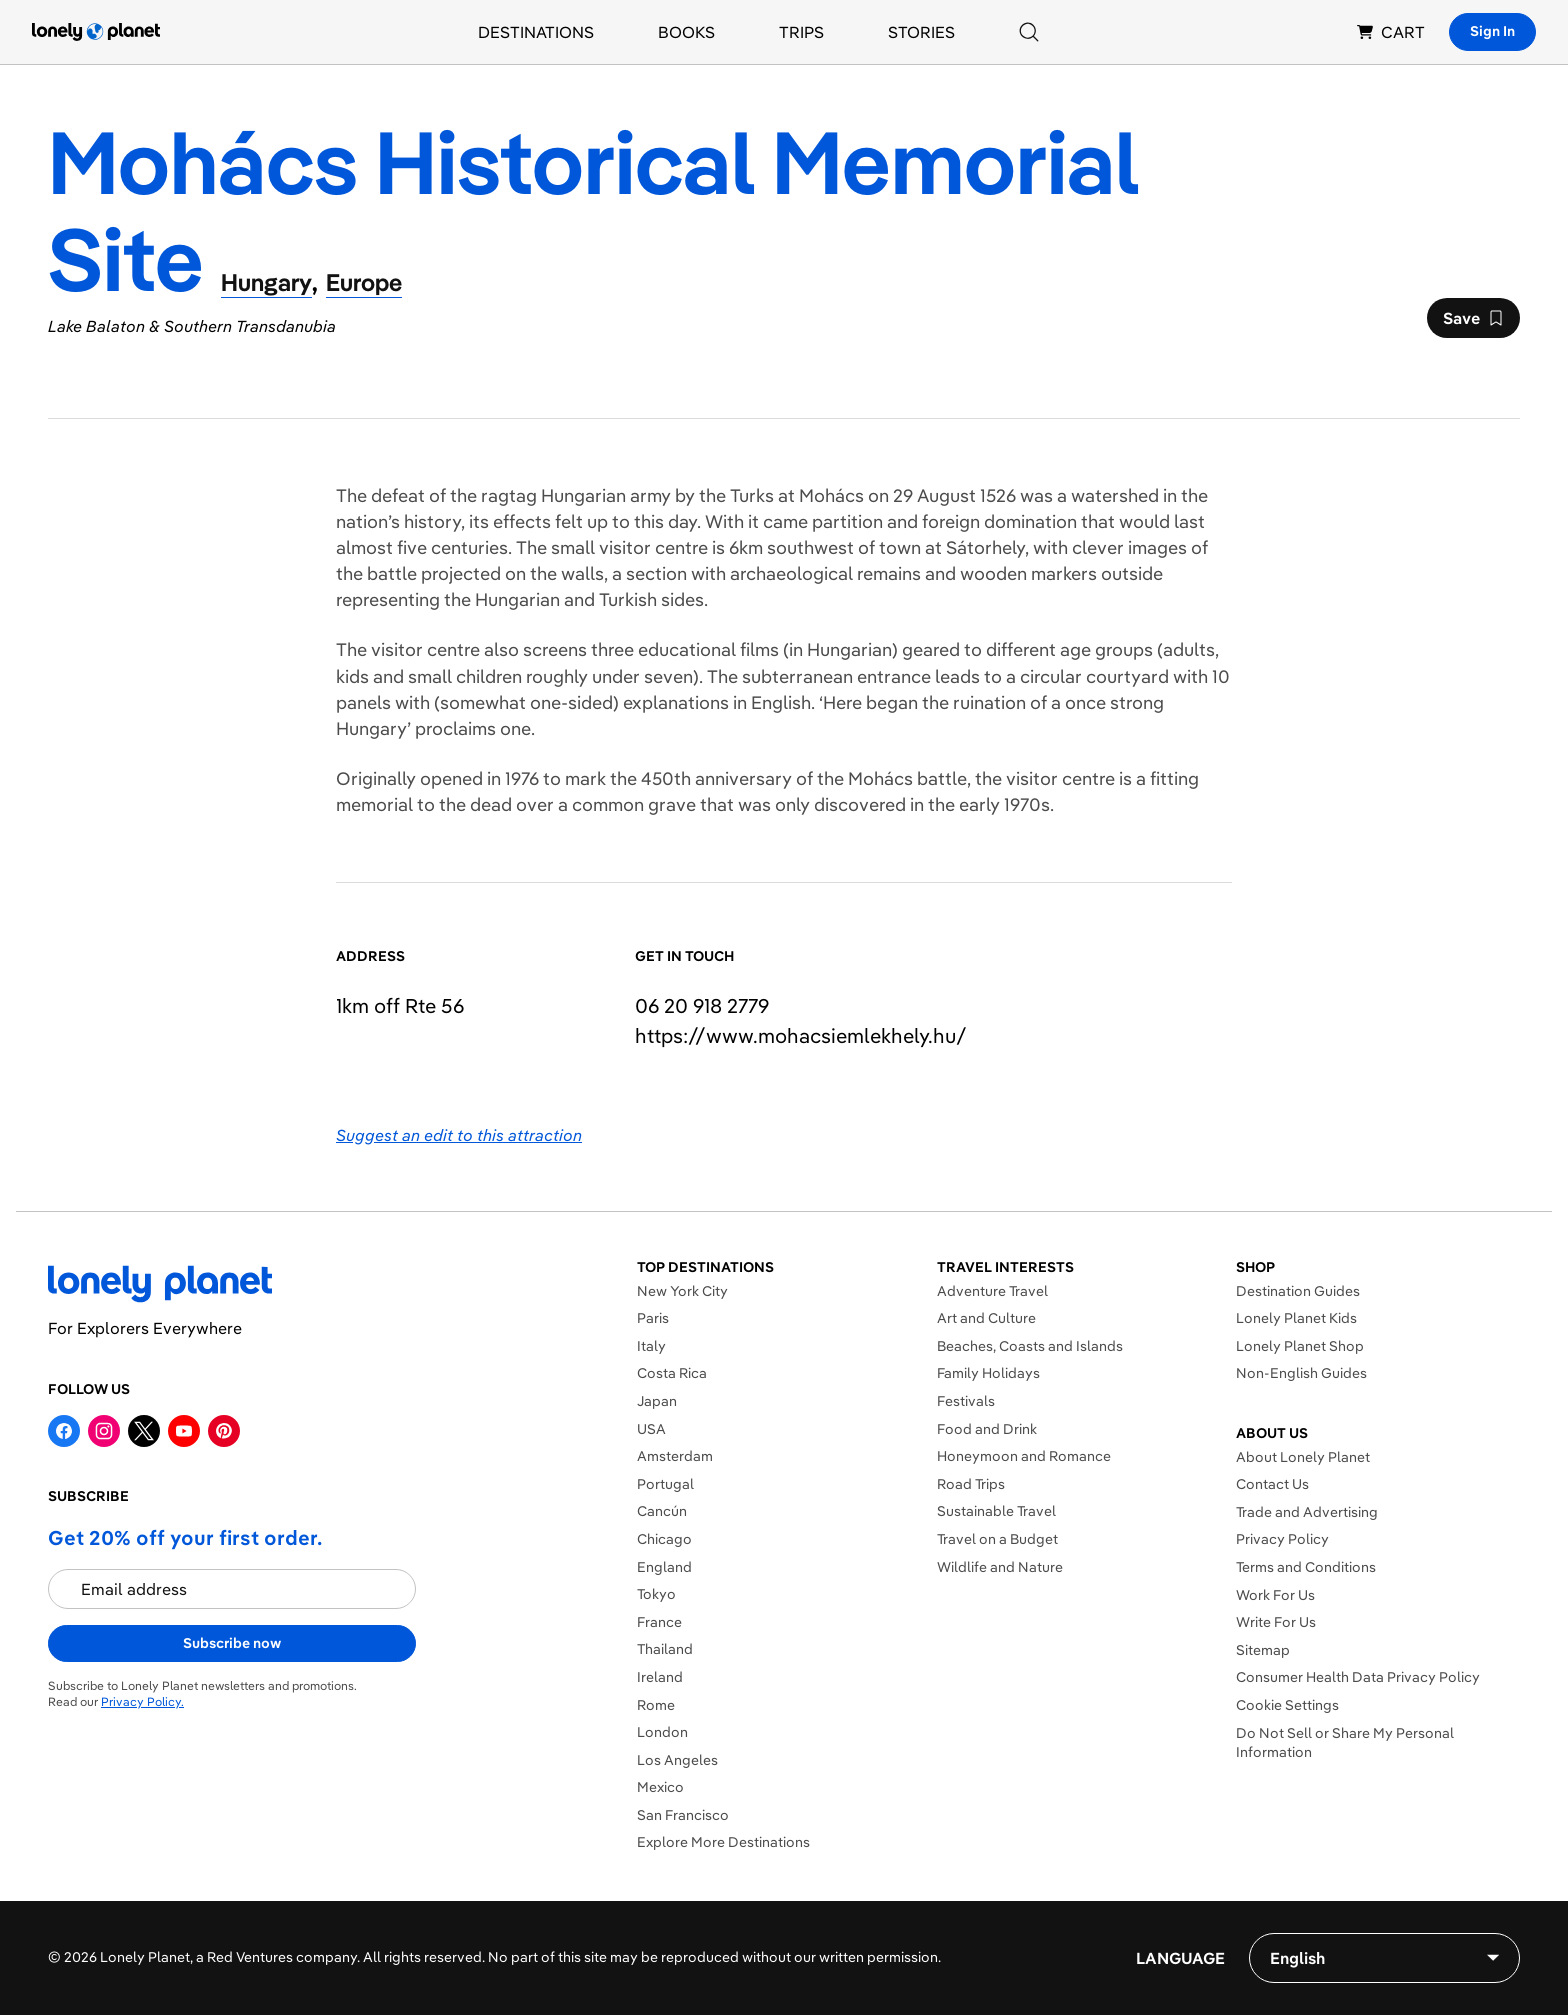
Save (1473, 323)
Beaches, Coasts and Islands (1030, 1346)
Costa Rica (672, 1373)
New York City (682, 1291)
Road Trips (971, 1484)
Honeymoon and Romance (1024, 1456)
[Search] (1029, 32)
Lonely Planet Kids (1296, 1318)
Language (1180, 1958)
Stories (921, 32)
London (662, 1732)
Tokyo (656, 1594)
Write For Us (1276, 1622)
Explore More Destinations (723, 1842)
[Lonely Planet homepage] (96, 32)
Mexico (660, 1787)
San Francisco (683, 1815)
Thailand (665, 1649)
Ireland (660, 1677)
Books (686, 32)
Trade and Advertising (1307, 1512)
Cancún (662, 1511)
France (659, 1622)
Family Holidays (988, 1373)
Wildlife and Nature (1000, 1567)
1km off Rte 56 (400, 1005)
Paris (653, 1318)
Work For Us (1275, 1595)
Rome (656, 1705)
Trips (801, 32)
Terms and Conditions (1306, 1567)
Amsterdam (675, 1456)
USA (651, 1429)
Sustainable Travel (996, 1511)
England (664, 1567)
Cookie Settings (1287, 1705)
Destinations (536, 32)
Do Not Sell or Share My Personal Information (1345, 1743)
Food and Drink (987, 1429)
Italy (651, 1346)
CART (1391, 32)
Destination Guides (1298, 1291)
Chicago (664, 1539)
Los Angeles (677, 1760)
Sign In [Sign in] (1492, 31)
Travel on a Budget (997, 1539)
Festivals (966, 1401)
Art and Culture (986, 1318)
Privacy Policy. (142, 1701)
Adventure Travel (992, 1291)
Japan (657, 1401)
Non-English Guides (1301, 1373)
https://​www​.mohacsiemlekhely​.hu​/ (801, 1035)
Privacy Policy (1282, 1539)
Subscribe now (232, 1643)
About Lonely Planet (1303, 1457)
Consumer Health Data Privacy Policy (1358, 1677)
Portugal (665, 1484)
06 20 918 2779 (702, 1005)
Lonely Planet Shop (1300, 1346)
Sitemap (1263, 1650)
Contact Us (1272, 1484)
